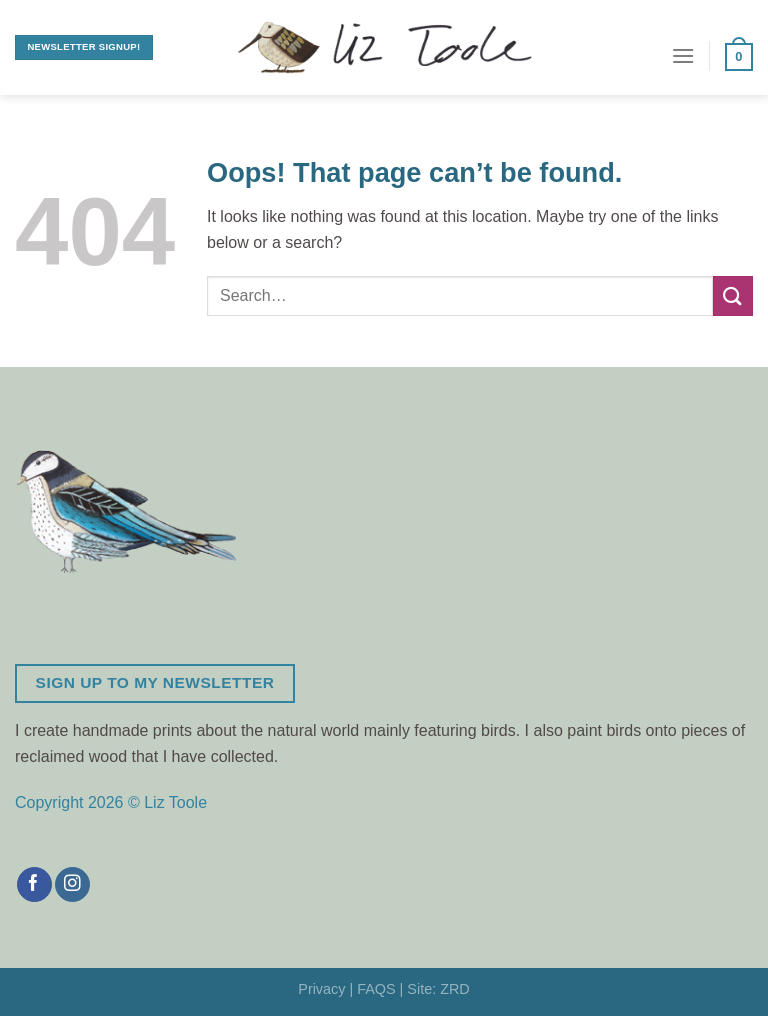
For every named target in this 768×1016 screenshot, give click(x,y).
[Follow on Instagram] (72, 885)
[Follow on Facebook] (34, 885)
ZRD (455, 989)
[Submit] (733, 295)
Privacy (321, 989)
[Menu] (683, 55)
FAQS (376, 989)
